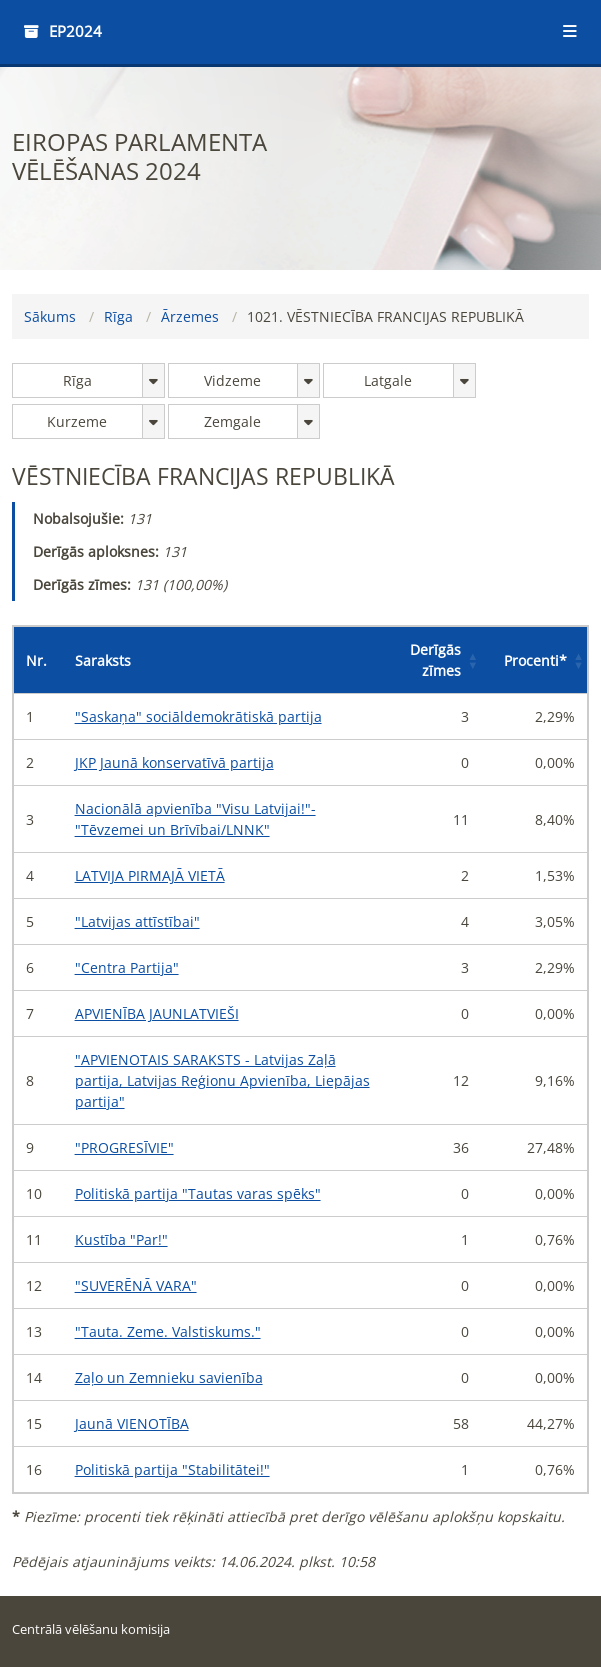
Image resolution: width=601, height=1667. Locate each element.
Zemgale (232, 421)
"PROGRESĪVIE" (124, 1147)
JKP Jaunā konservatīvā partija (174, 762)
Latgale (388, 380)
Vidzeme (232, 380)
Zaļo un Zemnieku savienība (169, 1377)
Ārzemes (190, 316)
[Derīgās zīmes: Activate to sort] (433, 660)
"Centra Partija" (127, 967)
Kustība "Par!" (121, 1239)
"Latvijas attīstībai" (137, 921)
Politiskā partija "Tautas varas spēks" (198, 1193)
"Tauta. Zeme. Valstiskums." (168, 1331)
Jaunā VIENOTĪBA (132, 1423)
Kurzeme (77, 421)
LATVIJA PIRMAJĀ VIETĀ (150, 875)
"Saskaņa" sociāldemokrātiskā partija (198, 716)
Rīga (118, 316)
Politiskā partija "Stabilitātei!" (172, 1469)
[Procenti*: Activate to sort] (534, 660)
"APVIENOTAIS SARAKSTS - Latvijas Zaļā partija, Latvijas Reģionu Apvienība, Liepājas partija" (222, 1080)
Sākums (50, 316)
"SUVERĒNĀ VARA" (136, 1285)
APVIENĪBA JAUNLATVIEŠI (157, 1013)
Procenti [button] (535, 660)
